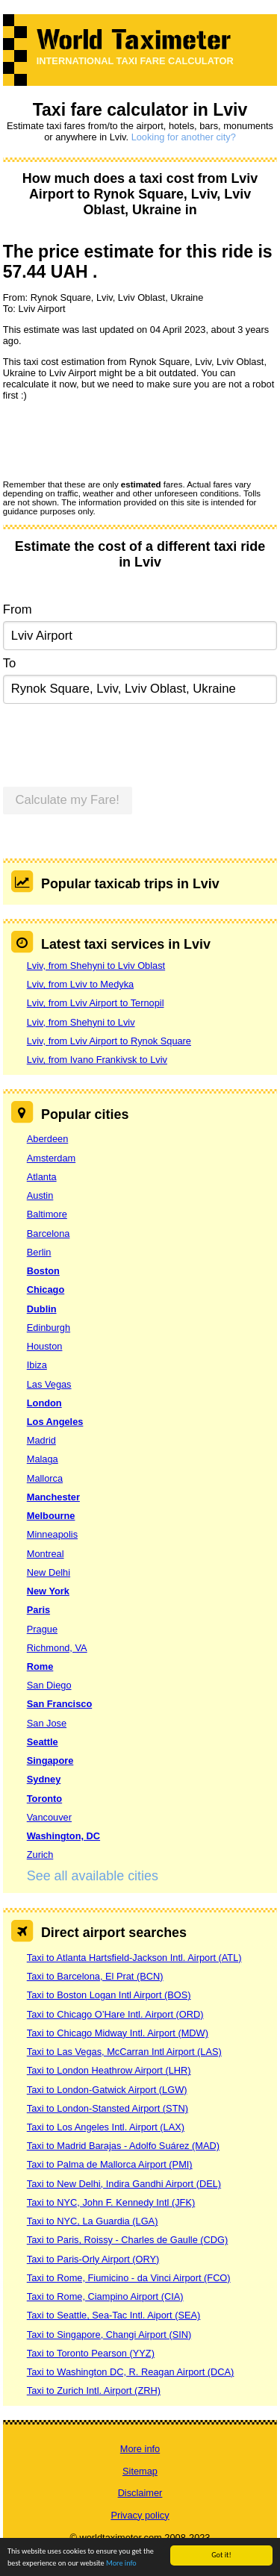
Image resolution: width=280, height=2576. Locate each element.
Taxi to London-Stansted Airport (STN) (107, 2108)
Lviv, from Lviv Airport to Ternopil (95, 1002)
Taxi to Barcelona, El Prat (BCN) (95, 1976)
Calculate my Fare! (67, 800)
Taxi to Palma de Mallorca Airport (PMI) (110, 2164)
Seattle (42, 1741)
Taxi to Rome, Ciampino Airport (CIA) (105, 2296)
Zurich (40, 1854)
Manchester (53, 1497)
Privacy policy (140, 2515)
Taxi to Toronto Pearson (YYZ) (91, 2353)
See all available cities (92, 1875)
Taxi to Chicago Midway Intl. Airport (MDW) (117, 2033)
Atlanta (42, 1176)
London (44, 1403)
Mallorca (45, 1478)
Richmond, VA (57, 1647)
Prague (42, 1629)
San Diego (49, 1685)
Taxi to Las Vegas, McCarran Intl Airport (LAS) (124, 2051)
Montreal (45, 1553)
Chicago (45, 1289)
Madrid (41, 1440)
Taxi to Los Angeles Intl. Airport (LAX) (105, 2127)
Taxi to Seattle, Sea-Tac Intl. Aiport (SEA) (114, 2315)
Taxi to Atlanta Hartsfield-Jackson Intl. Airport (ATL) (134, 1957)
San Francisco (59, 1703)
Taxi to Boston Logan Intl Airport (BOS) (109, 1994)
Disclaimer (140, 2492)
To (9, 663)
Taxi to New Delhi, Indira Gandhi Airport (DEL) (124, 2183)
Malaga (42, 1459)
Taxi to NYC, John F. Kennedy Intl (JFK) (111, 2202)
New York (48, 1591)
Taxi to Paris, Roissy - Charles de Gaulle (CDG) (127, 2239)
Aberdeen (48, 1138)
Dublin (42, 1308)
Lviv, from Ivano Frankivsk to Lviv (97, 1059)
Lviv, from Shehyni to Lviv (81, 1022)
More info (121, 2564)
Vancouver (49, 1817)
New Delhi (48, 1572)
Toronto (44, 1798)
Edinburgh (48, 1327)
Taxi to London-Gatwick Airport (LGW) (107, 2089)
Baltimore (47, 1214)
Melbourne (51, 1515)
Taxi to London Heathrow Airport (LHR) (109, 2070)
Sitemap (140, 2471)
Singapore (50, 1760)
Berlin (39, 1252)
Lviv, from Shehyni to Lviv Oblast (96, 965)
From (17, 609)
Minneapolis (52, 1534)
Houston (45, 1346)
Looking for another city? (183, 137)
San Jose (46, 1723)
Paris (38, 1609)
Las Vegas (49, 1384)
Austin (40, 1195)
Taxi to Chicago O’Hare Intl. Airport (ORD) (115, 2014)
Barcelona (48, 1233)
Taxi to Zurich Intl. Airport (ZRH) (94, 2390)
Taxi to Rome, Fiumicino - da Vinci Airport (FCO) (129, 2277)
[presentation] (116, 440)
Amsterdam (51, 1158)
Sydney (44, 1779)
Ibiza (37, 1364)
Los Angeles (55, 1421)
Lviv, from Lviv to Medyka (80, 984)
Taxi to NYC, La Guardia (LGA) (92, 2221)
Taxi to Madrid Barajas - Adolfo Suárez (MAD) (123, 2145)
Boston (43, 1270)
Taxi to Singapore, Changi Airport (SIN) (109, 2334)
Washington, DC (63, 1835)
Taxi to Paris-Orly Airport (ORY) (93, 2259)
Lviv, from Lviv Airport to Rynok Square (109, 1041)
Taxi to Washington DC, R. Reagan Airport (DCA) (130, 2371)
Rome (40, 1666)
